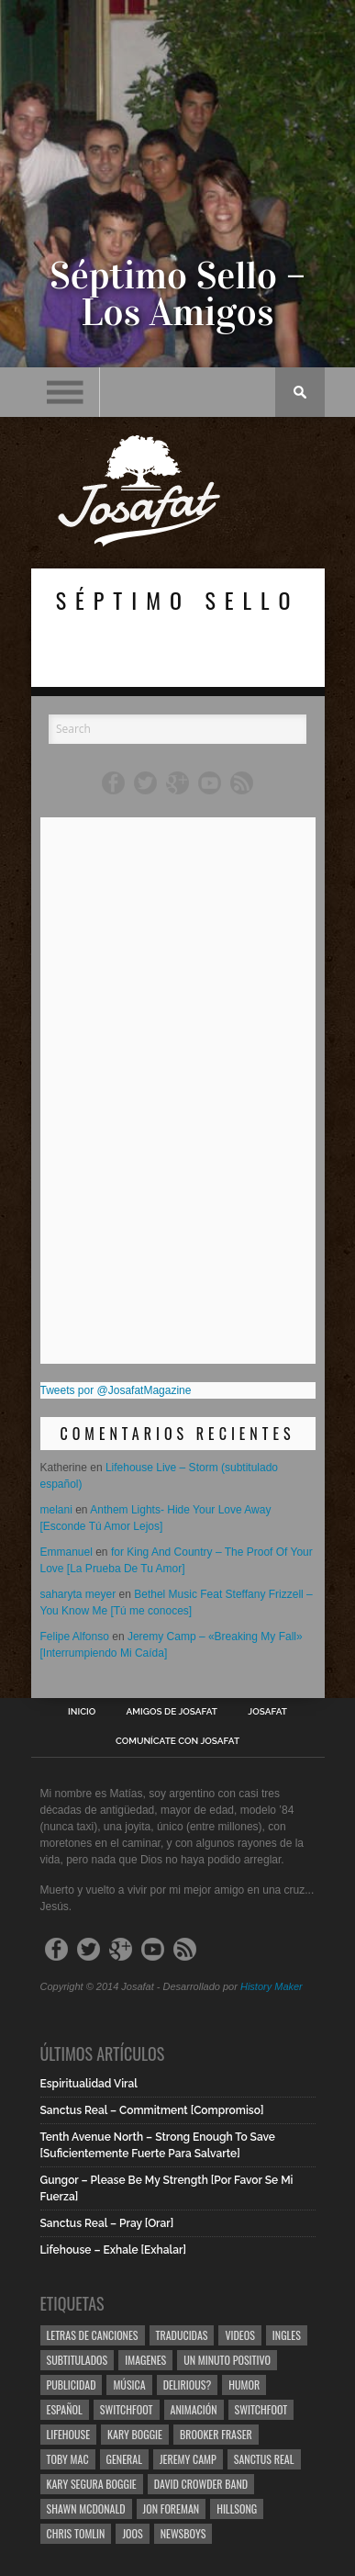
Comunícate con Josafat (177, 1741)
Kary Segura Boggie (92, 2484)
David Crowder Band (201, 2484)
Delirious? (187, 2384)
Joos (132, 2533)
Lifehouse (69, 2434)
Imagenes (145, 2360)
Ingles (286, 2335)
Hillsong (236, 2508)
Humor (244, 2384)
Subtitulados (77, 2360)
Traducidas (182, 2335)
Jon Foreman (171, 2508)
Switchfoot (126, 2409)
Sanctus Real (264, 2459)
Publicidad (71, 2384)
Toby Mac (68, 2459)
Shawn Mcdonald (86, 2508)
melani (56, 1509)
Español (65, 2409)
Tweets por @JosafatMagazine (116, 1390)
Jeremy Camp (188, 2459)
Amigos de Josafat (172, 1711)
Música (129, 2384)
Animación (194, 2409)
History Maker (271, 1986)
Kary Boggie (134, 2434)
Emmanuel (66, 1552)
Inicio (81, 1711)
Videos (239, 2335)
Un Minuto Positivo (227, 2360)
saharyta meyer (78, 1594)
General (124, 2459)
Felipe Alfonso (74, 1636)
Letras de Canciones (93, 2335)
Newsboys (183, 2533)
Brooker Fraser (216, 2434)
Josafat (267, 1711)
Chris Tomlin (76, 2533)
